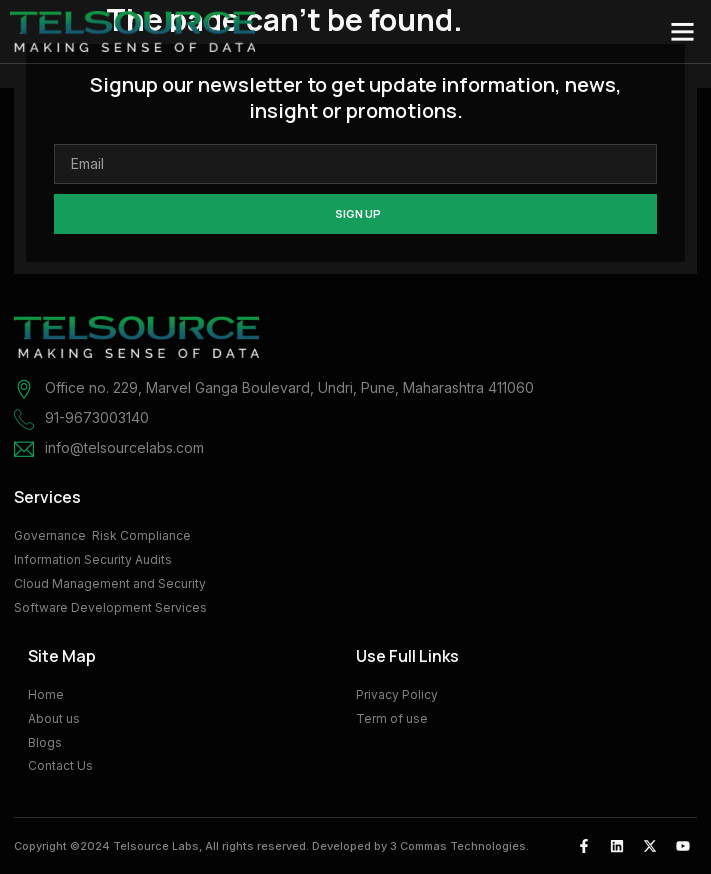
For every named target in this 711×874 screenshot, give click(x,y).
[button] (683, 32)
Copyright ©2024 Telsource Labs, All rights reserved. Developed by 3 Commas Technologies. (271, 846)
